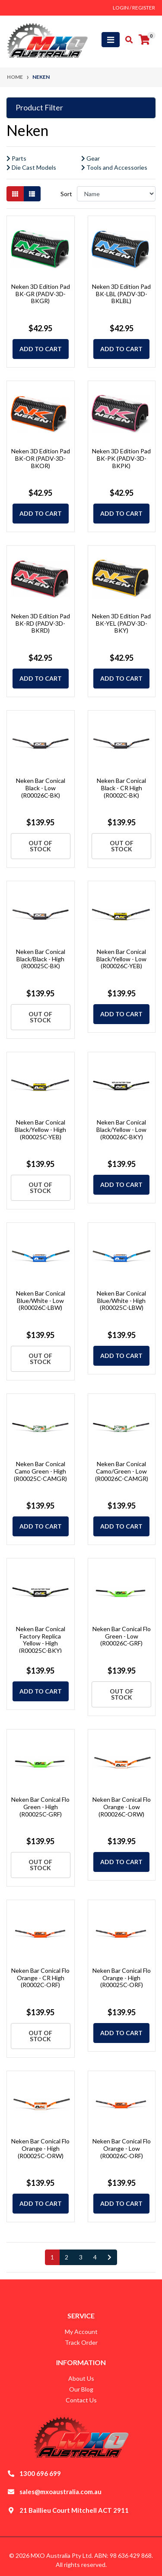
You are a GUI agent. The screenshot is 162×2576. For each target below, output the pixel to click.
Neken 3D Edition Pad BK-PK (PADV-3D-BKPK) (121, 458)
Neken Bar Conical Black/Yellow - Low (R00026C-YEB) (121, 959)
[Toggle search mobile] (126, 40)
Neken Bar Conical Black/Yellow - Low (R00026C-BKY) (121, 1129)
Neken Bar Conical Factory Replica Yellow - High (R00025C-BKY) (40, 1639)
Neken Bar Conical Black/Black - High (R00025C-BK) (40, 959)
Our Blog (81, 2389)
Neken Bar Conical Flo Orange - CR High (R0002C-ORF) (40, 1978)
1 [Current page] (52, 2257)
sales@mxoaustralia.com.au (60, 2491)
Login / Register (134, 7)
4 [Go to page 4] (95, 2257)
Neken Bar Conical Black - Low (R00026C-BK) (40, 788)
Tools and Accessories (114, 167)
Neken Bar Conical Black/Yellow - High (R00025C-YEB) (40, 1129)
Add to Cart (40, 348)
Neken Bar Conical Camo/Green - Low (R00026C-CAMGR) (121, 1471)
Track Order (81, 2342)
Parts (16, 158)
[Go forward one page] (109, 2257)
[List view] (32, 193)
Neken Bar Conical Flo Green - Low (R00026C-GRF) (121, 1636)
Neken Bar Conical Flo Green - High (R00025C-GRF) (40, 1807)
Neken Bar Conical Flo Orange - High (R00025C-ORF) (121, 1978)
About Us (81, 2378)
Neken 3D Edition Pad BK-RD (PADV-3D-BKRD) (40, 623)
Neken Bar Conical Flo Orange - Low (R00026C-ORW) (121, 1807)
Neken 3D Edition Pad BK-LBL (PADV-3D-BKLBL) (121, 294)
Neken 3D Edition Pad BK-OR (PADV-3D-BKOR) (40, 458)
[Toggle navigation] (111, 39)
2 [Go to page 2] (66, 2257)
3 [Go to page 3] (81, 2257)
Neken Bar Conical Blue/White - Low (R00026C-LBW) (40, 1301)
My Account (81, 2331)
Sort (66, 193)
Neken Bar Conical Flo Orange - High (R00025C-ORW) (40, 2148)
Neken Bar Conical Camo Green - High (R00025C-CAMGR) (40, 1471)
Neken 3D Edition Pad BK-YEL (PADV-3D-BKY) (121, 623)
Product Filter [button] (39, 107)
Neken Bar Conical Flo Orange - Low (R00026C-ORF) (121, 2148)
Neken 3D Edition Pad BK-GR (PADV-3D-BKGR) (40, 294)
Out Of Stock (40, 846)
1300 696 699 (40, 2473)
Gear (90, 158)
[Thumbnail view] (15, 193)
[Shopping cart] (144, 40)
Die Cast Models (31, 167)
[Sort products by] (116, 193)
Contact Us (81, 2400)
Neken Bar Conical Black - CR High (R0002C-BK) (121, 788)
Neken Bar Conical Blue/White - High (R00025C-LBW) (121, 1301)
